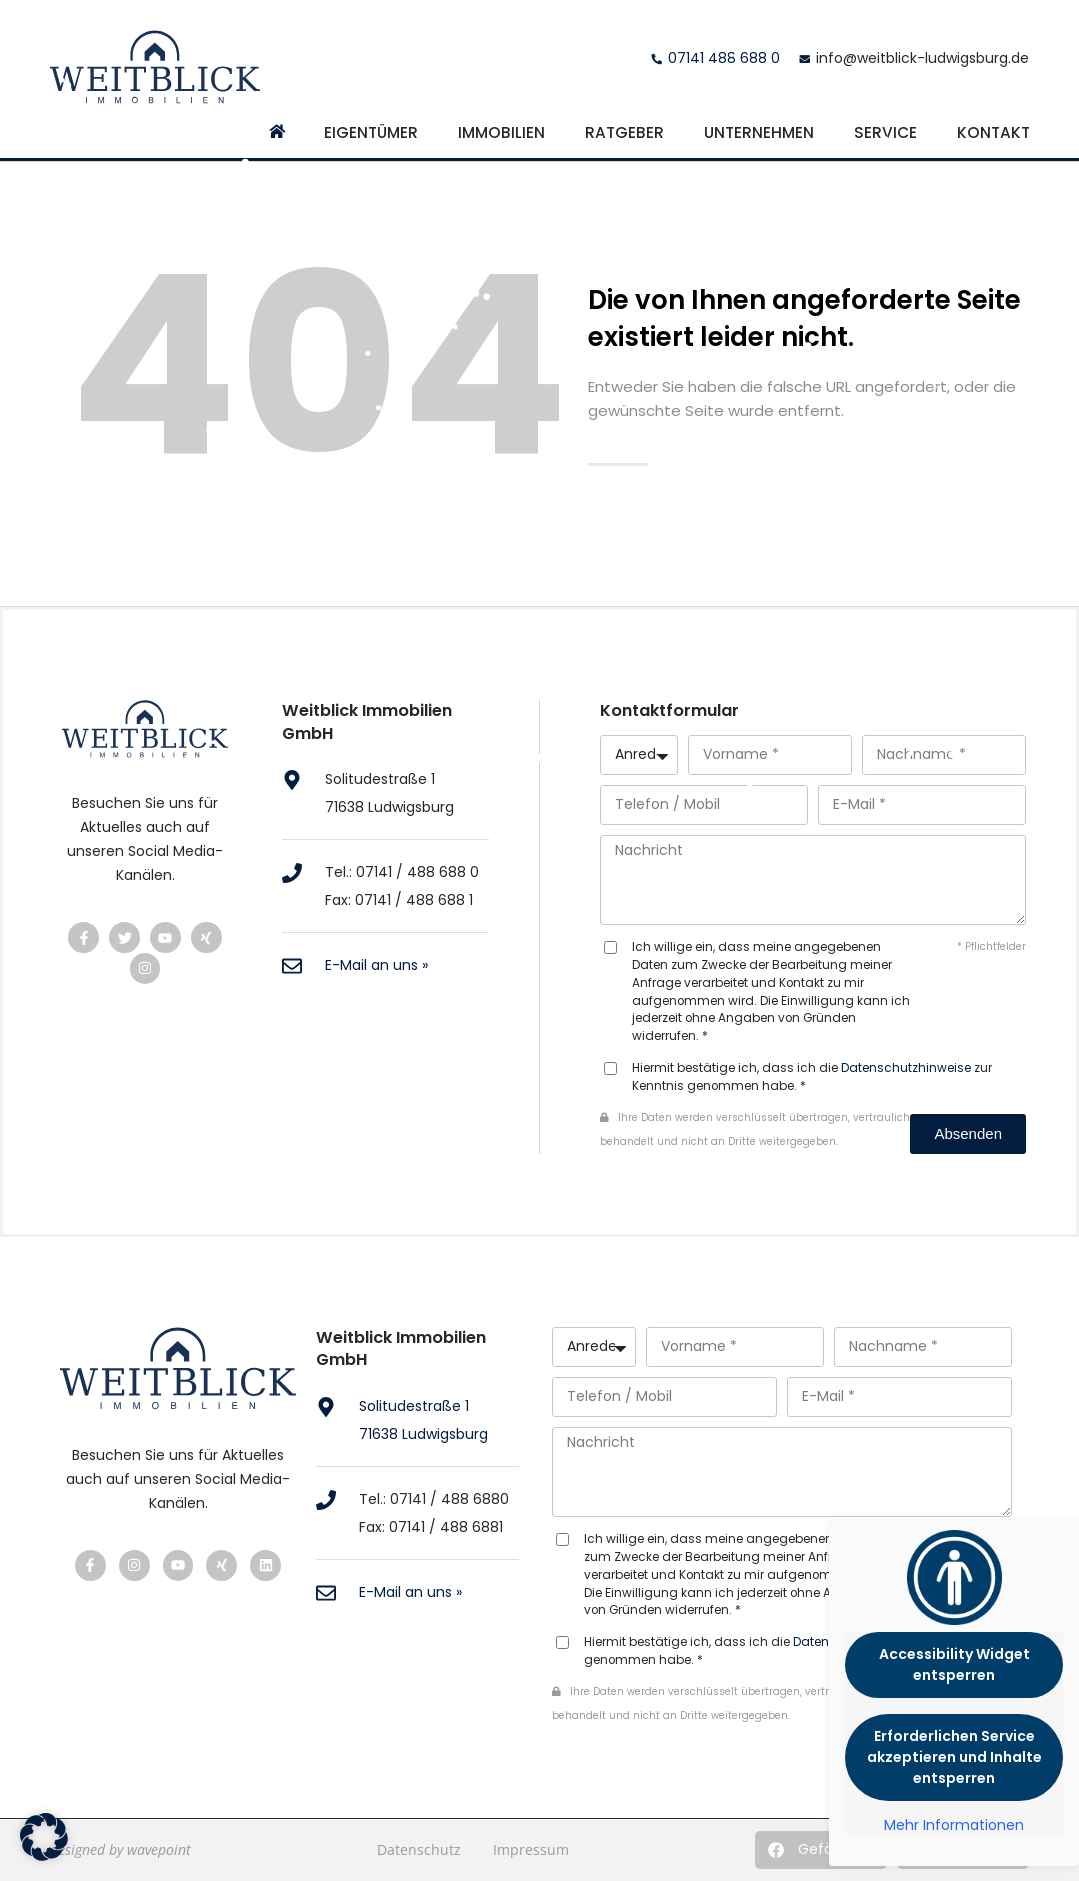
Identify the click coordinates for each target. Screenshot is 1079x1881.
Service (885, 132)
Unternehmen (759, 132)
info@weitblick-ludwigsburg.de (922, 58)
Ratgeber (624, 132)
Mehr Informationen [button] (954, 1826)
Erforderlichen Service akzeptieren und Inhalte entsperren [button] (954, 1757)
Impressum (531, 1849)
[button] (821, 1850)
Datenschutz (419, 1849)
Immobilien (501, 132)
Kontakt (993, 132)
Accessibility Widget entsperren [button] (954, 1664)
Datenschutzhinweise (906, 1068)
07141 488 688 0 (724, 58)
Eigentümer (371, 132)
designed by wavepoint (120, 1849)
